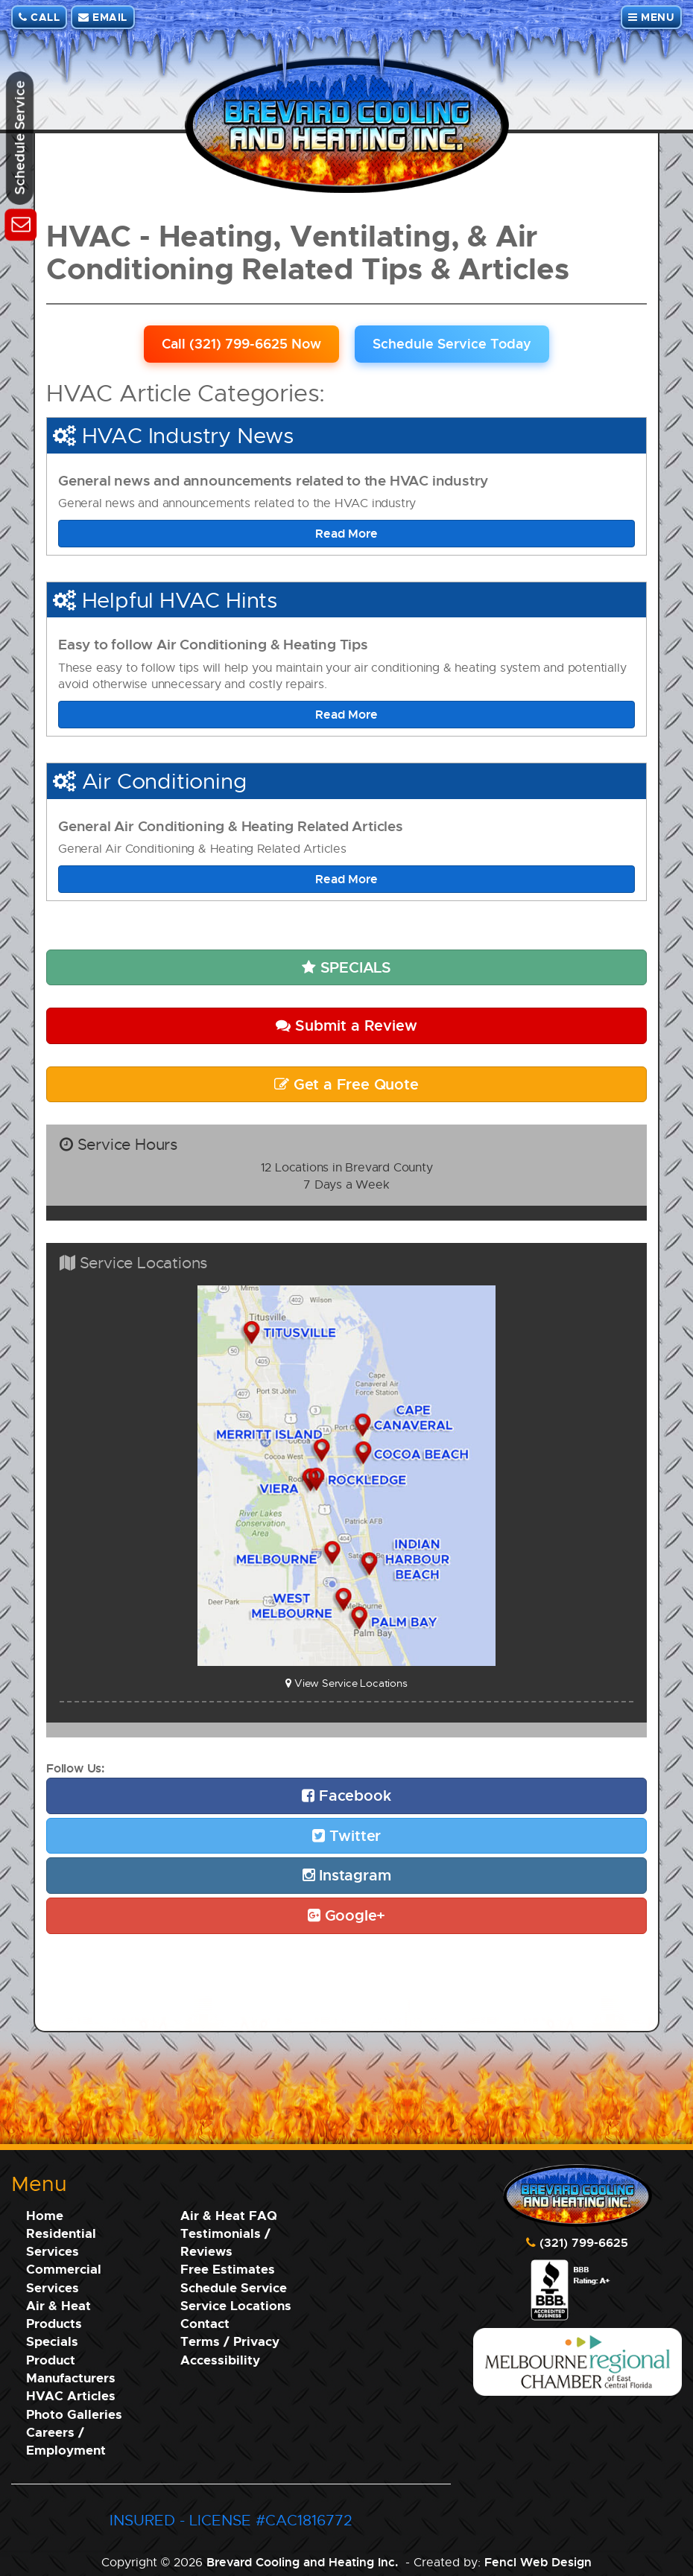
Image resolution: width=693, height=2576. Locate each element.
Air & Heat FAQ (228, 2215)
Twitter (346, 1835)
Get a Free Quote (346, 1084)
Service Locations (235, 2305)
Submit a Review (346, 1025)
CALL (39, 16)
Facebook (346, 1795)
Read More (346, 533)
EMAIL (102, 16)
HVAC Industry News (188, 435)
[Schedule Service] (20, 222)
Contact (205, 2323)
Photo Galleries (74, 2414)
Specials (52, 2341)
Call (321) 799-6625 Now (241, 343)
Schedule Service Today (452, 343)
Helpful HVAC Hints (179, 599)
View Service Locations (346, 1682)
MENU (651, 16)
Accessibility (220, 2359)
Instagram (347, 1874)
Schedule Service (233, 2287)
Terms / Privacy (229, 2341)
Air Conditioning (164, 780)
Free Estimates (227, 2269)
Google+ (346, 1915)
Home (44, 2215)
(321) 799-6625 (583, 2242)
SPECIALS (346, 967)
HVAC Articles (71, 2395)
